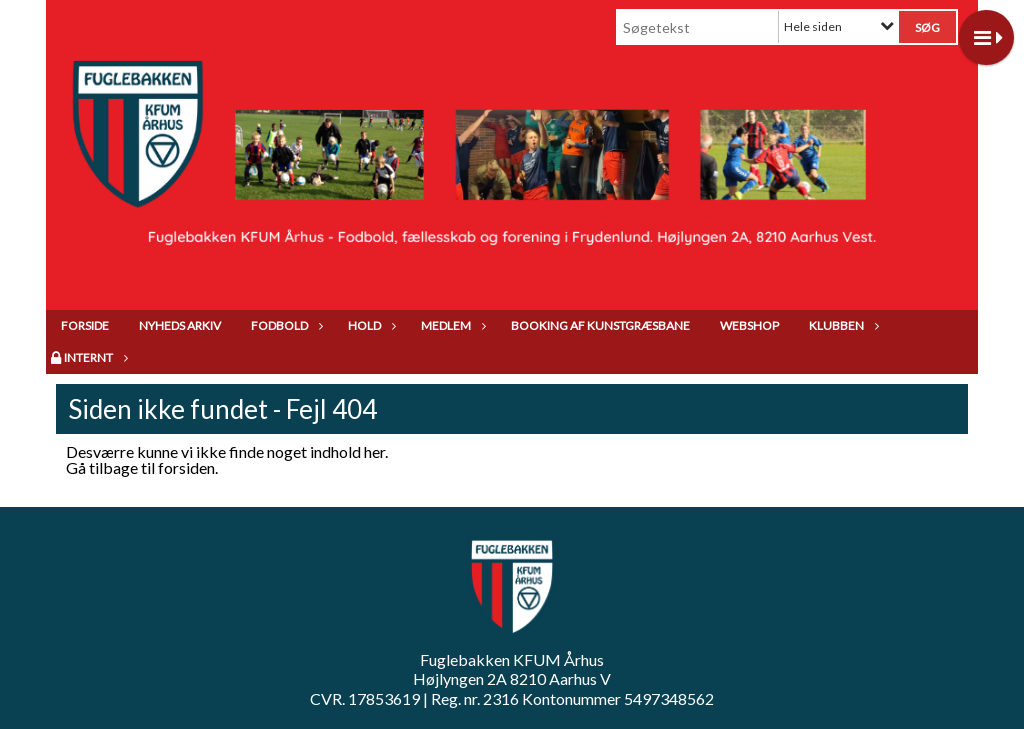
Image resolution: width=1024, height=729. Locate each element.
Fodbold (284, 325)
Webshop (749, 325)
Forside (85, 325)
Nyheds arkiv (180, 325)
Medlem (451, 325)
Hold (369, 325)
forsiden (186, 467)
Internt (93, 357)
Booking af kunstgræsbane (600, 325)
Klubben (841, 325)
